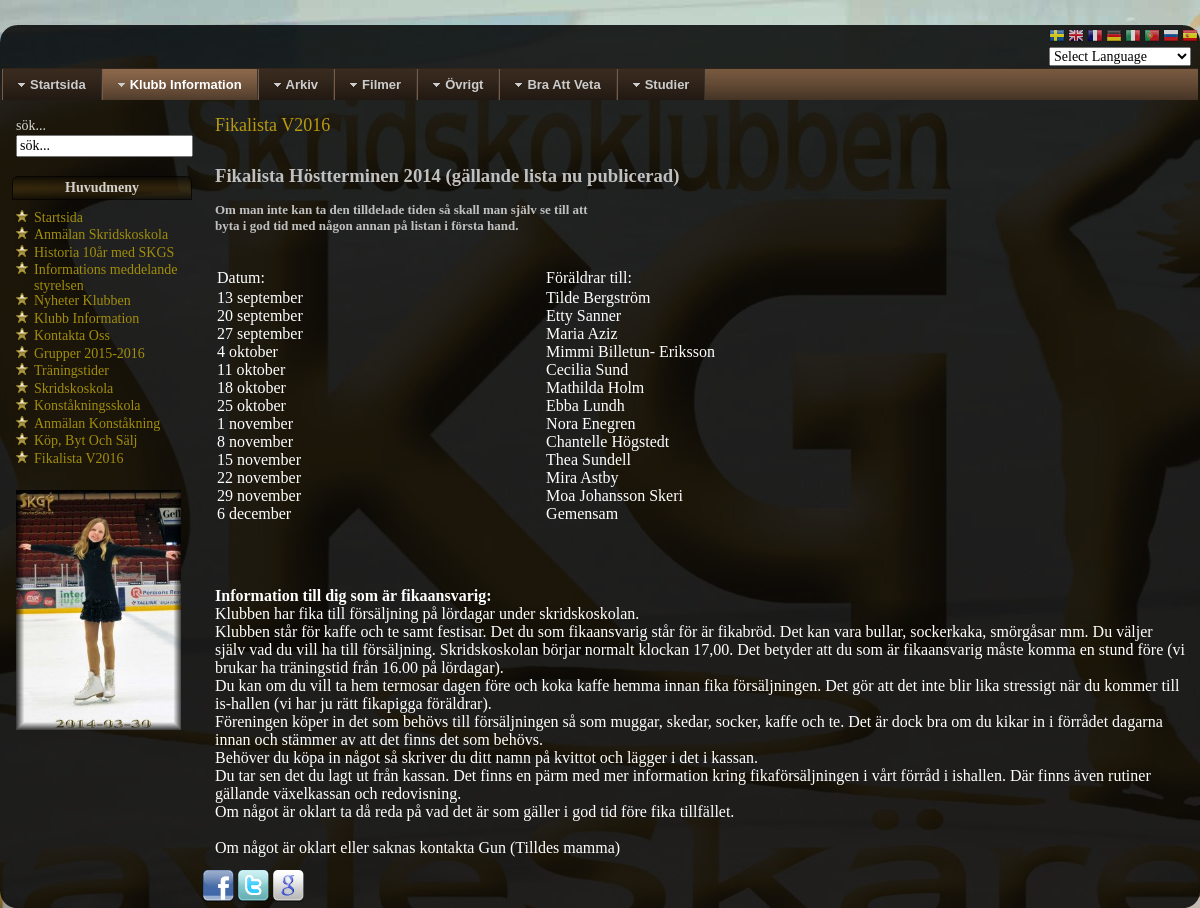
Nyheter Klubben (82, 300)
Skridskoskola (73, 388)
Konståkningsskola (87, 405)
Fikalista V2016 (79, 458)
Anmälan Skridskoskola (101, 234)
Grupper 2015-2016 (89, 353)
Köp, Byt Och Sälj (85, 440)
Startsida (58, 217)
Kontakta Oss (72, 335)
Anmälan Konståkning (97, 423)
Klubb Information (86, 318)
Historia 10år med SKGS (104, 252)
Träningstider (71, 370)
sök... (31, 125)
